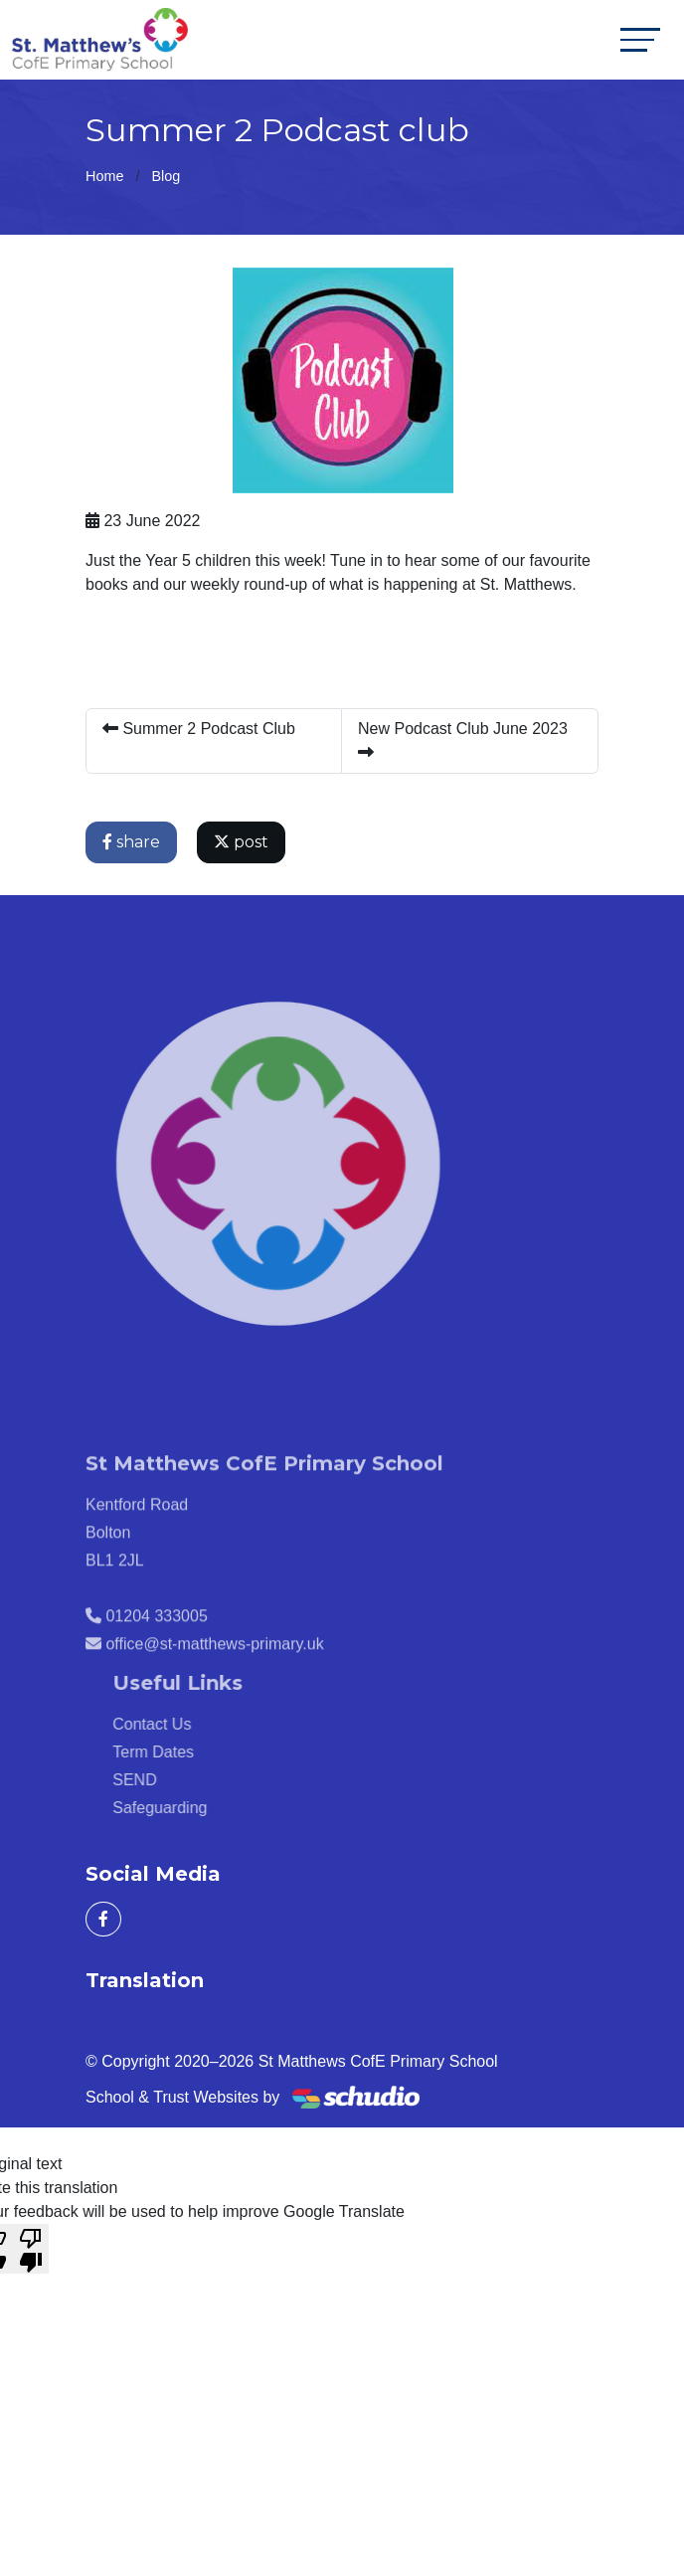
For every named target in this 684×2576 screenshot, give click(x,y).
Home (104, 176)
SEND (159, 1779)
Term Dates (178, 1752)
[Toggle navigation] (640, 39)
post (241, 841)
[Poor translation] (31, 2249)
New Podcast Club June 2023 (463, 740)
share (131, 841)
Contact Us (176, 1724)
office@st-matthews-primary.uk (214, 1668)
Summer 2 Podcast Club (198, 728)
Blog (165, 176)
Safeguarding (184, 1807)
